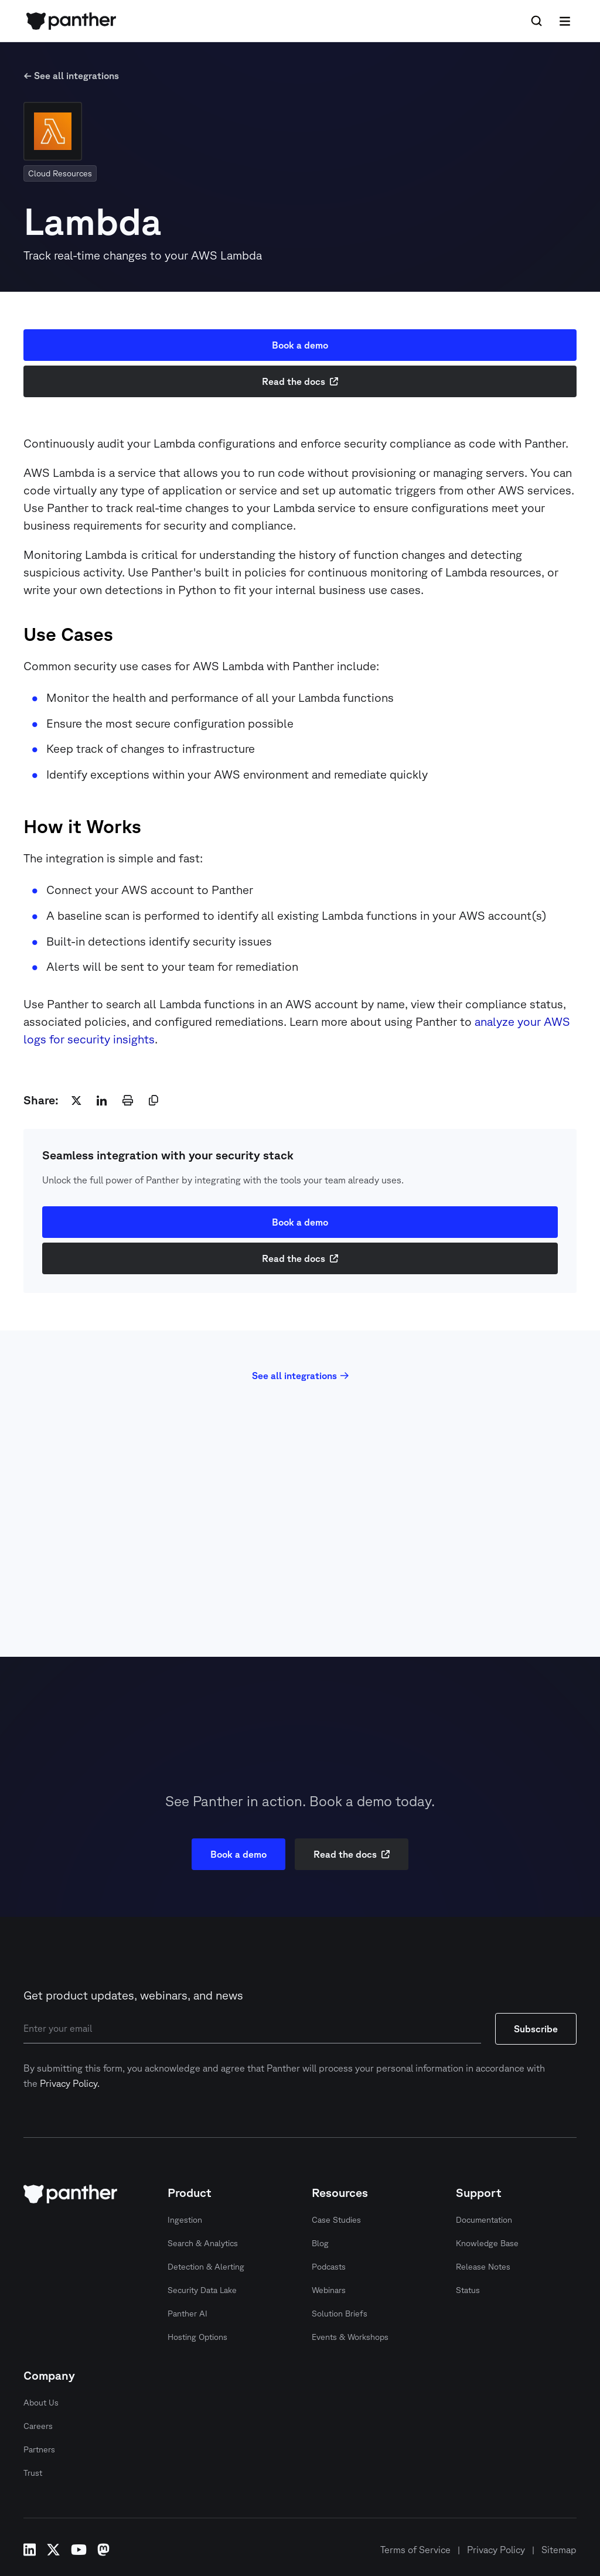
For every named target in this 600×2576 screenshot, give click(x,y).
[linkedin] (102, 1100)
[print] (127, 1100)
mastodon (103, 2550)
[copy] (153, 1100)
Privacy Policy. (70, 2083)
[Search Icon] (536, 21)
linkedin (29, 2550)
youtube (79, 2550)
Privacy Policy (496, 2549)
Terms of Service (415, 2549)
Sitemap (559, 2549)
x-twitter (53, 2550)
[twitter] (76, 1100)
